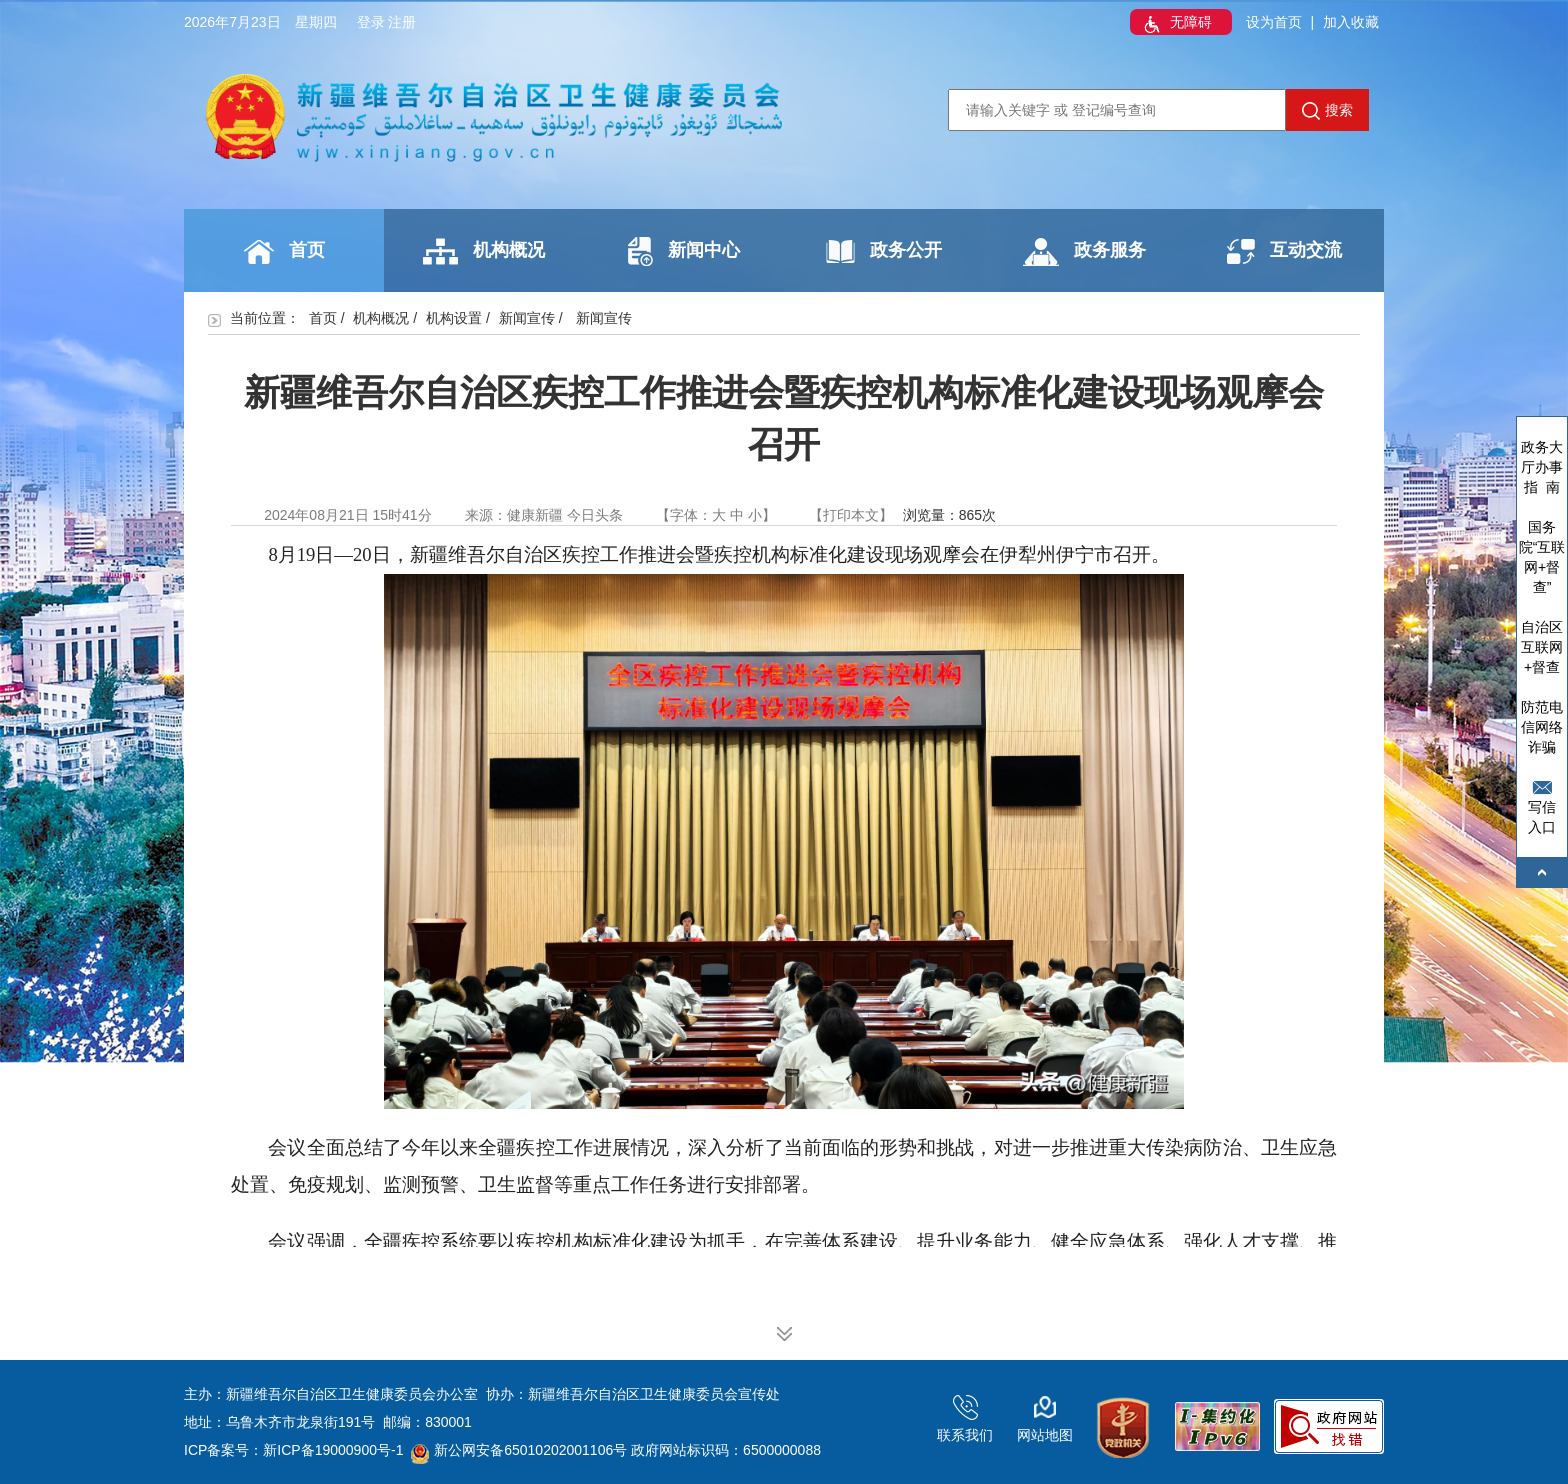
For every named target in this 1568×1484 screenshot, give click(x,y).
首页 (284, 252)
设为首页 (1274, 22)
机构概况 (484, 251)
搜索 (1327, 111)
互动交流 (1284, 251)
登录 (371, 22)
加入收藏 (1351, 22)
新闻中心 (684, 251)
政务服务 (1084, 252)
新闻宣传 (527, 318)
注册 (402, 22)
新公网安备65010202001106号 (519, 1450)
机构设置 (454, 318)
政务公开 (884, 251)
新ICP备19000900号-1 (333, 1450)
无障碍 (1176, 24)
